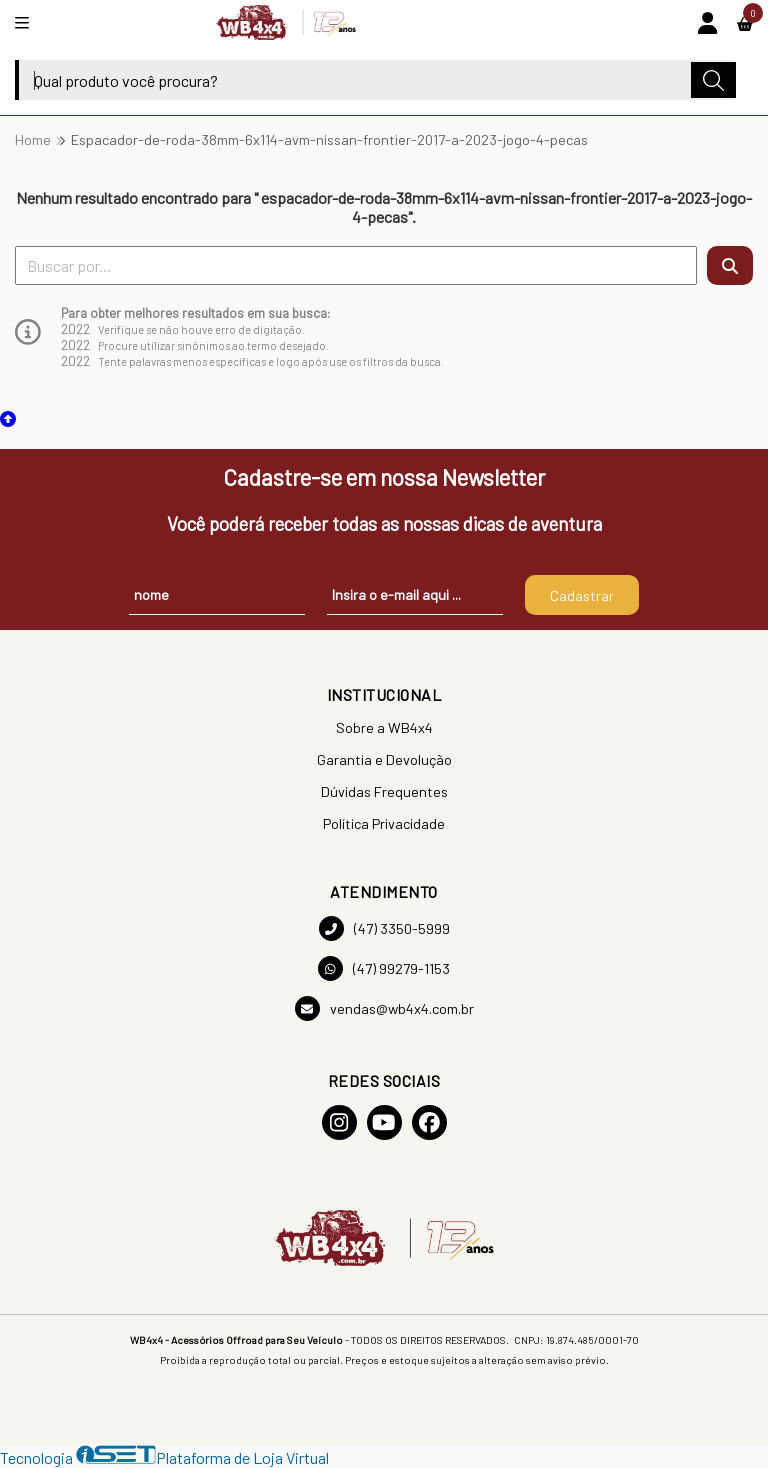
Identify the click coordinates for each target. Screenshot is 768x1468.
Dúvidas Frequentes (384, 791)
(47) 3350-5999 (384, 928)
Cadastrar (582, 595)
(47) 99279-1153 (384, 968)
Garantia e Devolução (384, 759)
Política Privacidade (384, 823)
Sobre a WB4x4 (384, 727)
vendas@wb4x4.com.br (384, 1008)
